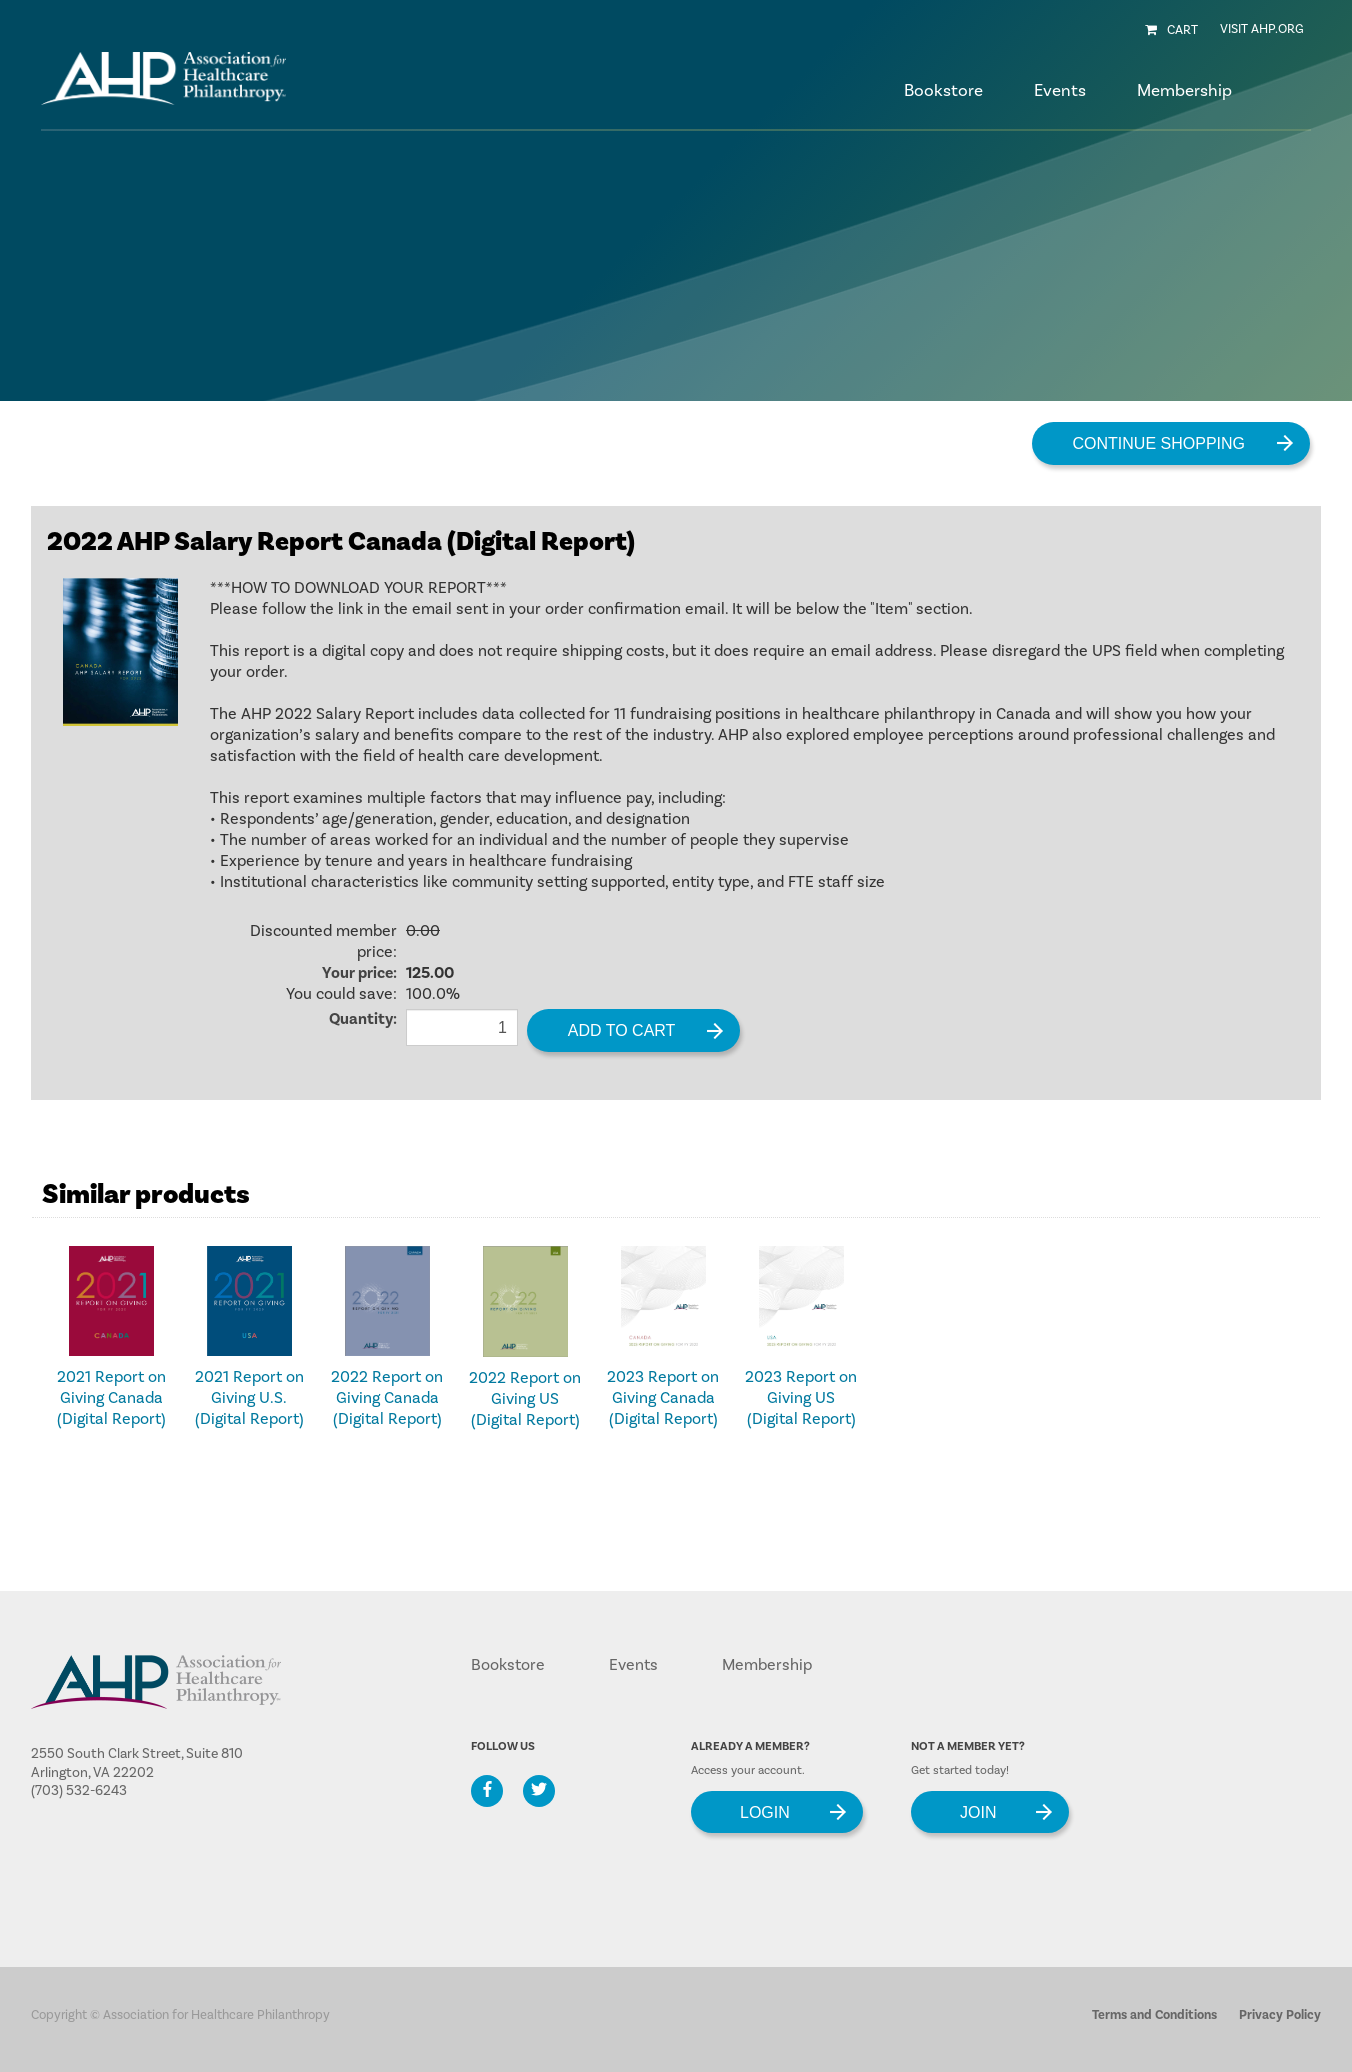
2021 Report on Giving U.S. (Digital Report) (249, 1398)
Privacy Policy (1280, 2015)
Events (633, 1665)
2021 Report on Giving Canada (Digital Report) (111, 1398)
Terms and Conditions (1154, 2015)
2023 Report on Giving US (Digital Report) (801, 1398)
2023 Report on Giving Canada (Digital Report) (663, 1398)
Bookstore (943, 91)
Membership (767, 1665)
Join (978, 1811)
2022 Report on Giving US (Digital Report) (525, 1399)
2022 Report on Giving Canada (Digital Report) (387, 1398)
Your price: (359, 973)
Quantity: (363, 1019)
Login (765, 1811)
